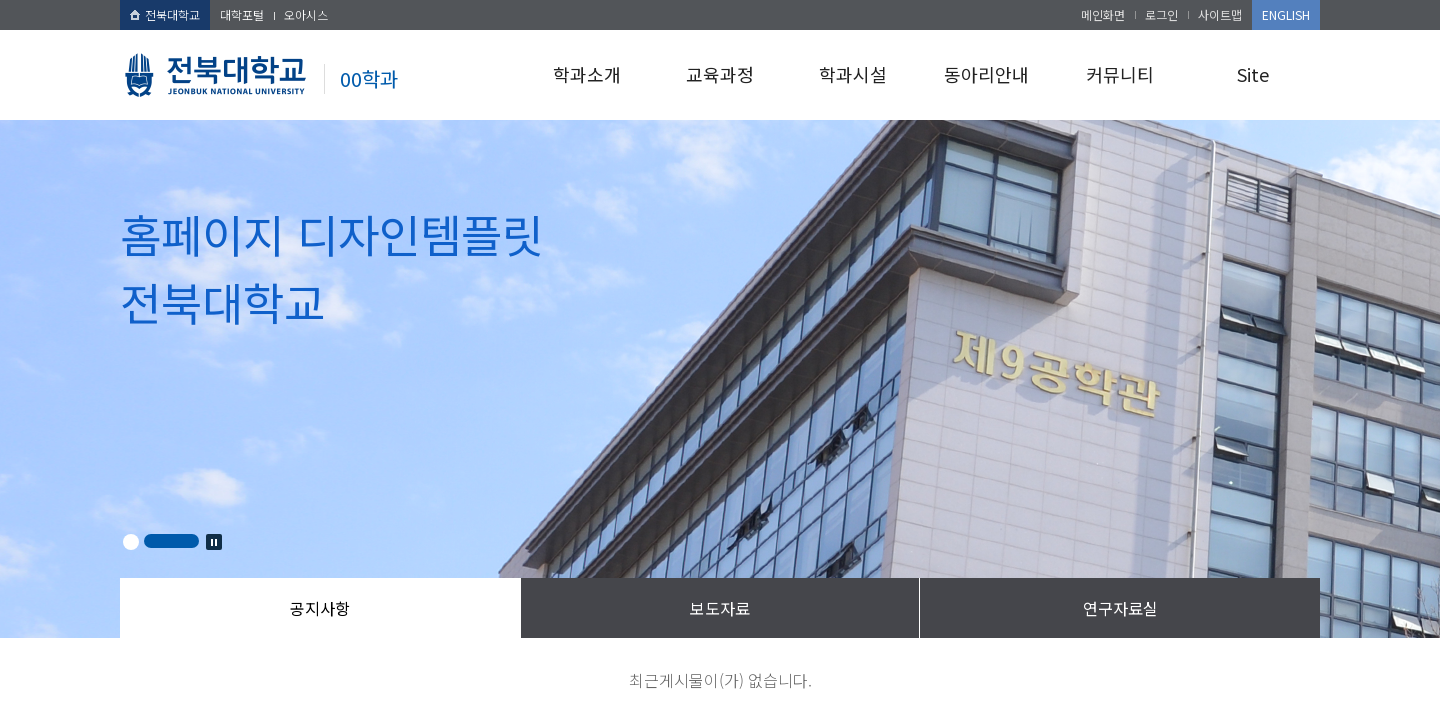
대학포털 (242, 14)
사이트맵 (1220, 14)
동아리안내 (986, 74)
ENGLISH (1286, 14)
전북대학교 (165, 14)
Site (1253, 74)
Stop (214, 542)
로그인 (1161, 14)
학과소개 (587, 74)
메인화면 (1103, 14)
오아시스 (306, 14)
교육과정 (720, 74)
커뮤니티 (1120, 74)
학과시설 (853, 74)
